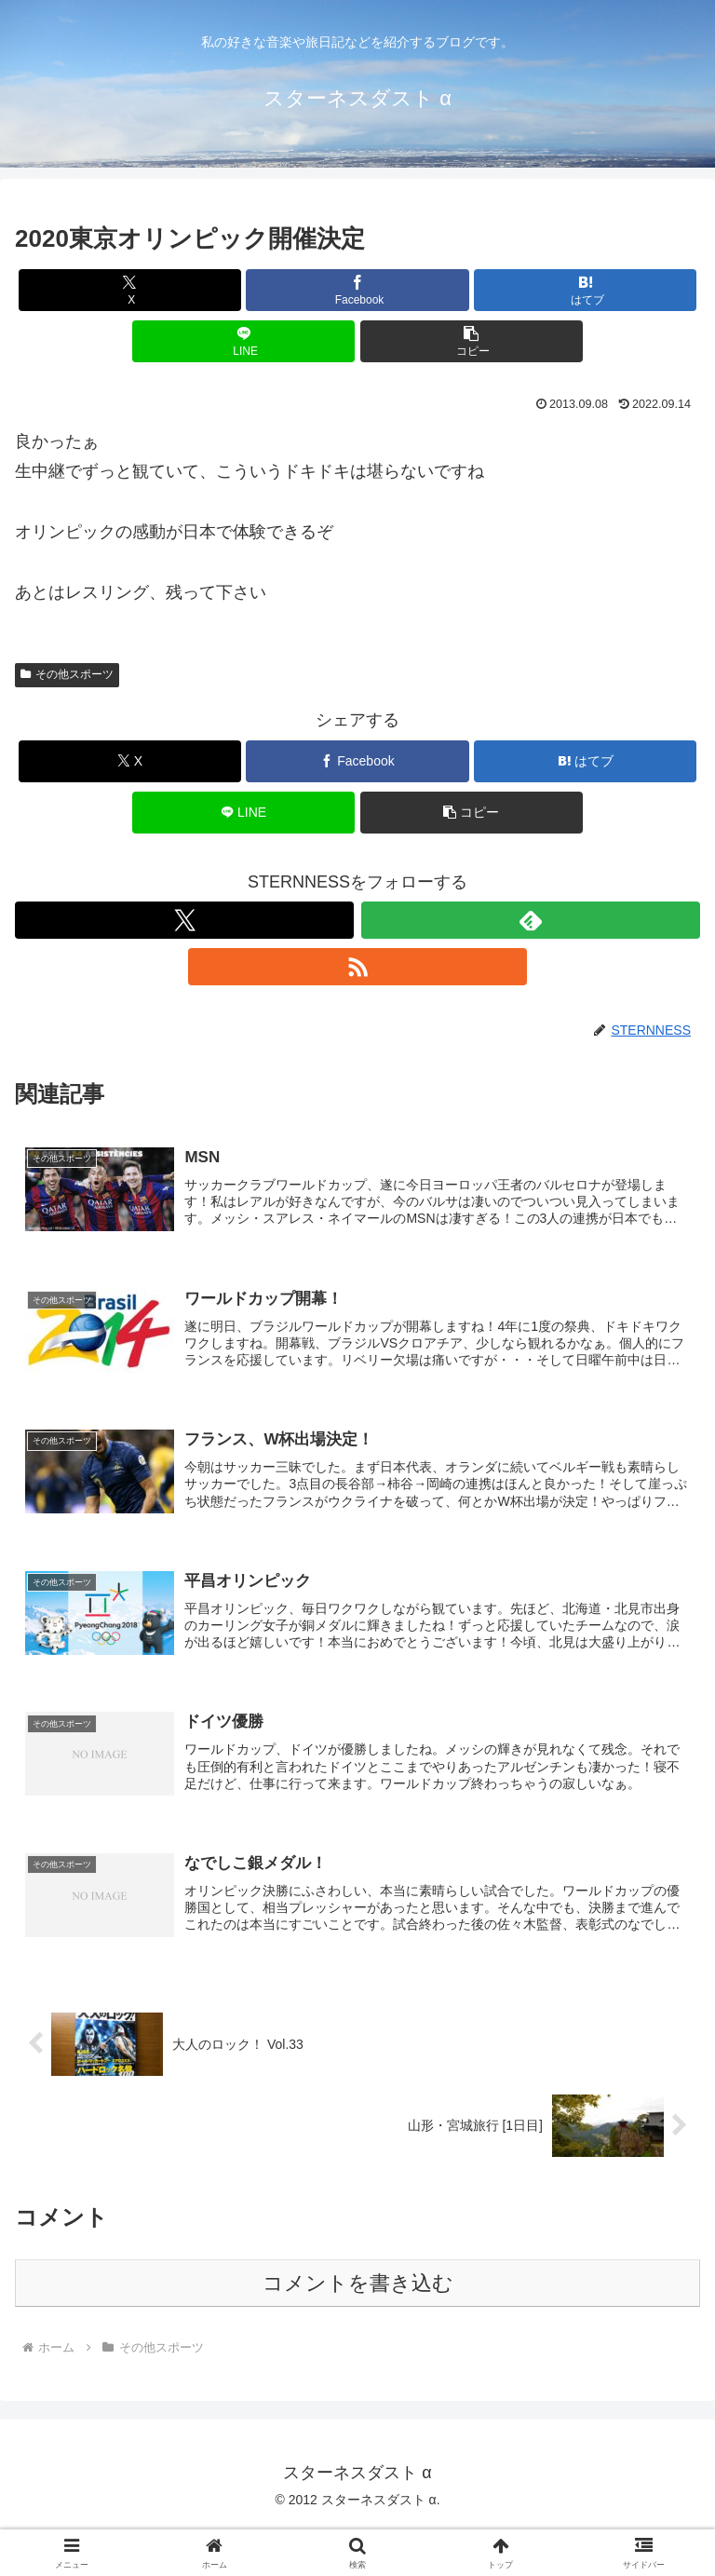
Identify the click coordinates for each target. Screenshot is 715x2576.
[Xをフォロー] (184, 920)
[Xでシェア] (130, 290)
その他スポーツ (67, 674)
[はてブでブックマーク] (585, 290)
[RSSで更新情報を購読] (357, 966)
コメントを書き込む (358, 2286)
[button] (471, 341)
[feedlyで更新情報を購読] (530, 920)
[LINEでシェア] (243, 341)
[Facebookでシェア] (357, 290)
